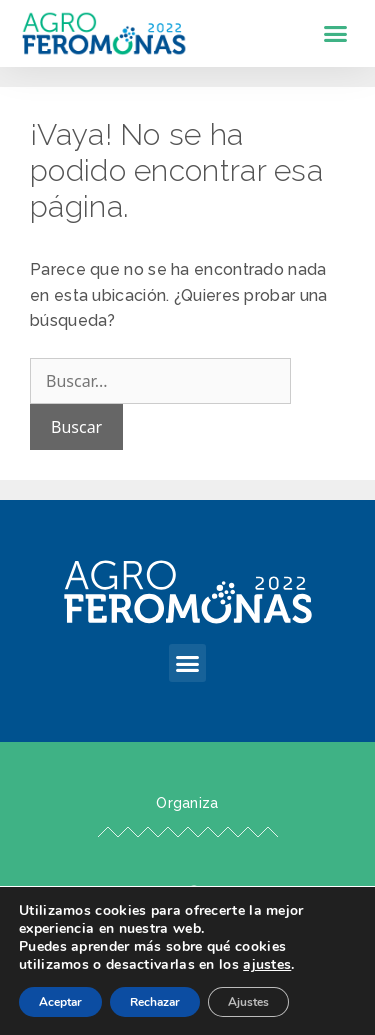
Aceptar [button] (60, 1002)
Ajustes (248, 1002)
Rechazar (155, 1002)
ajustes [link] (267, 964)
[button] (336, 34)
